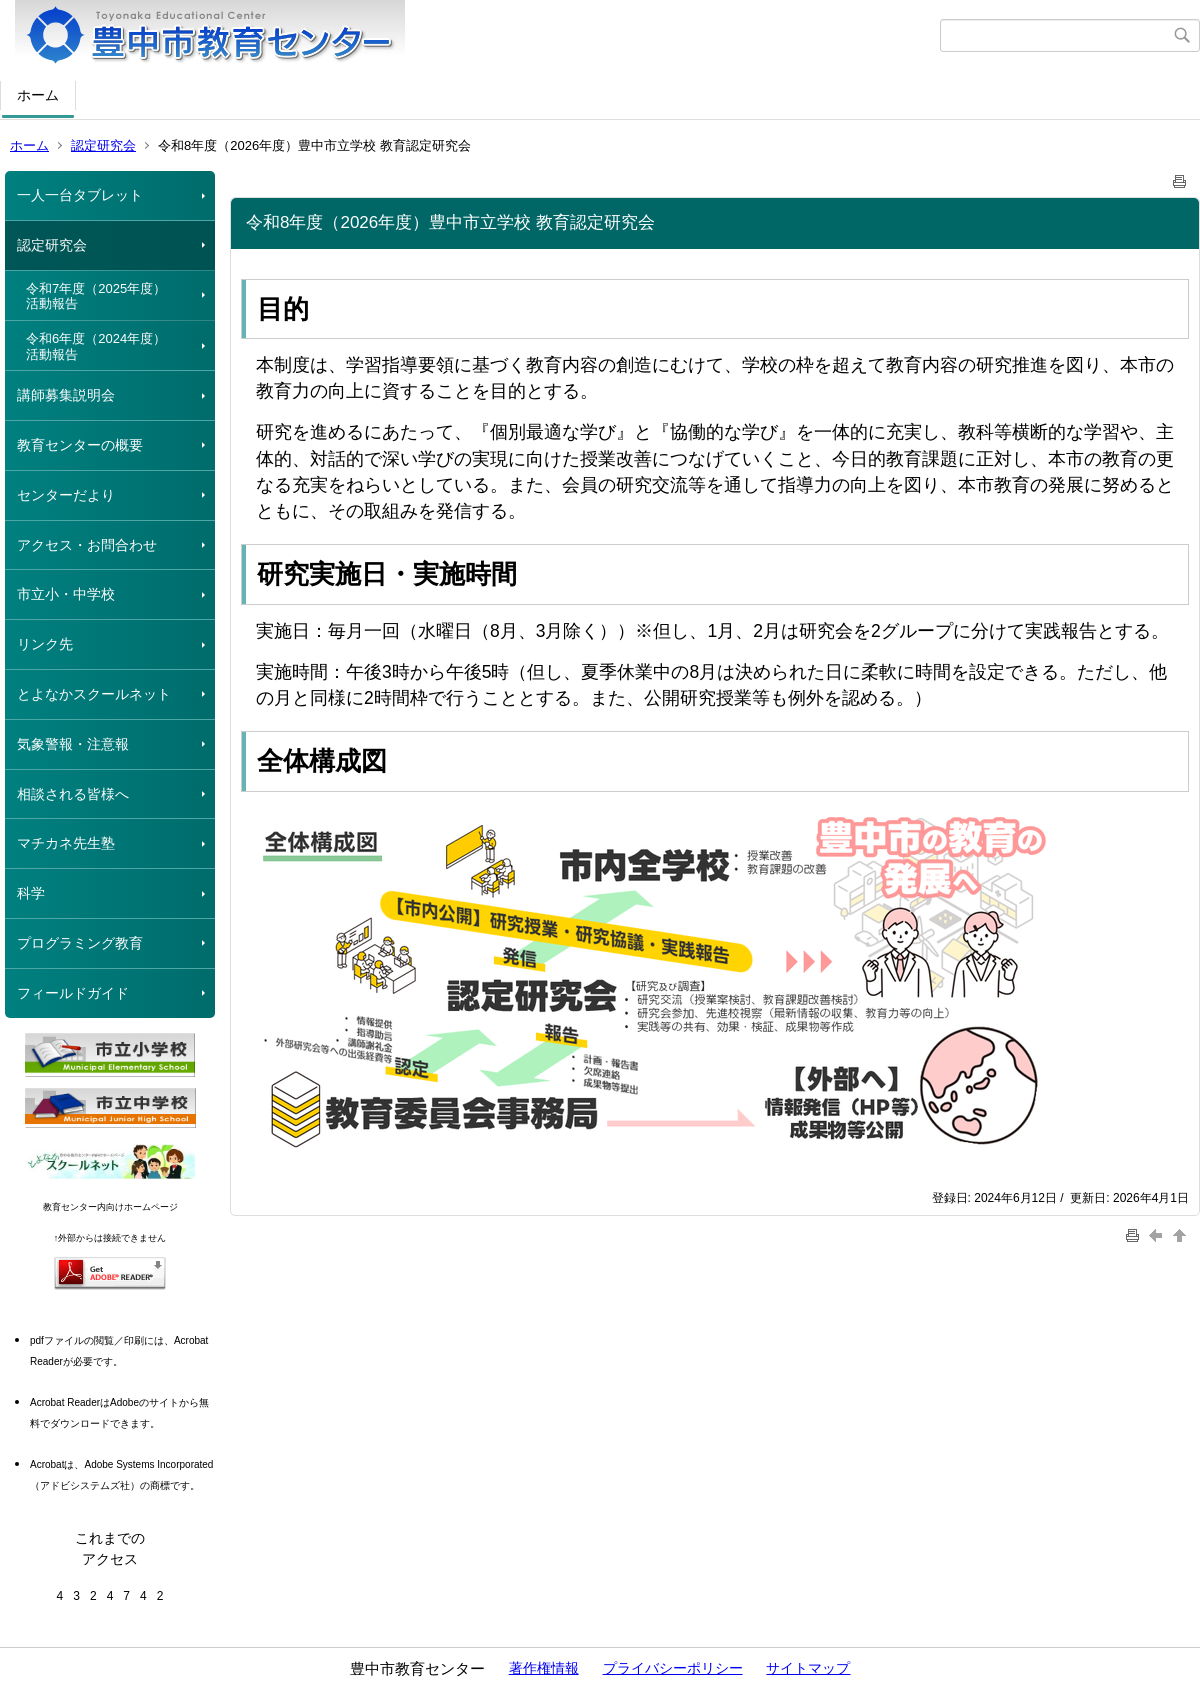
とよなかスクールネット (94, 694)
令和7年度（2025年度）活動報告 (96, 296)
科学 (31, 893)
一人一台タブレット (80, 195)
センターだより (66, 495)
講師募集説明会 (66, 395)
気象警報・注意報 (73, 744)
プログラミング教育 (80, 943)
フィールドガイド (73, 993)
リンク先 (45, 644)
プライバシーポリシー (673, 1668)
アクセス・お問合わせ (87, 545)
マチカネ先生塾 (66, 843)
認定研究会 (103, 145)
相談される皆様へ (73, 794)
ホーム (38, 95)
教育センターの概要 (80, 445)
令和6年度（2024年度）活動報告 (96, 346)
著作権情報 (544, 1668)
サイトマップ (808, 1668)
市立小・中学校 (66, 594)
